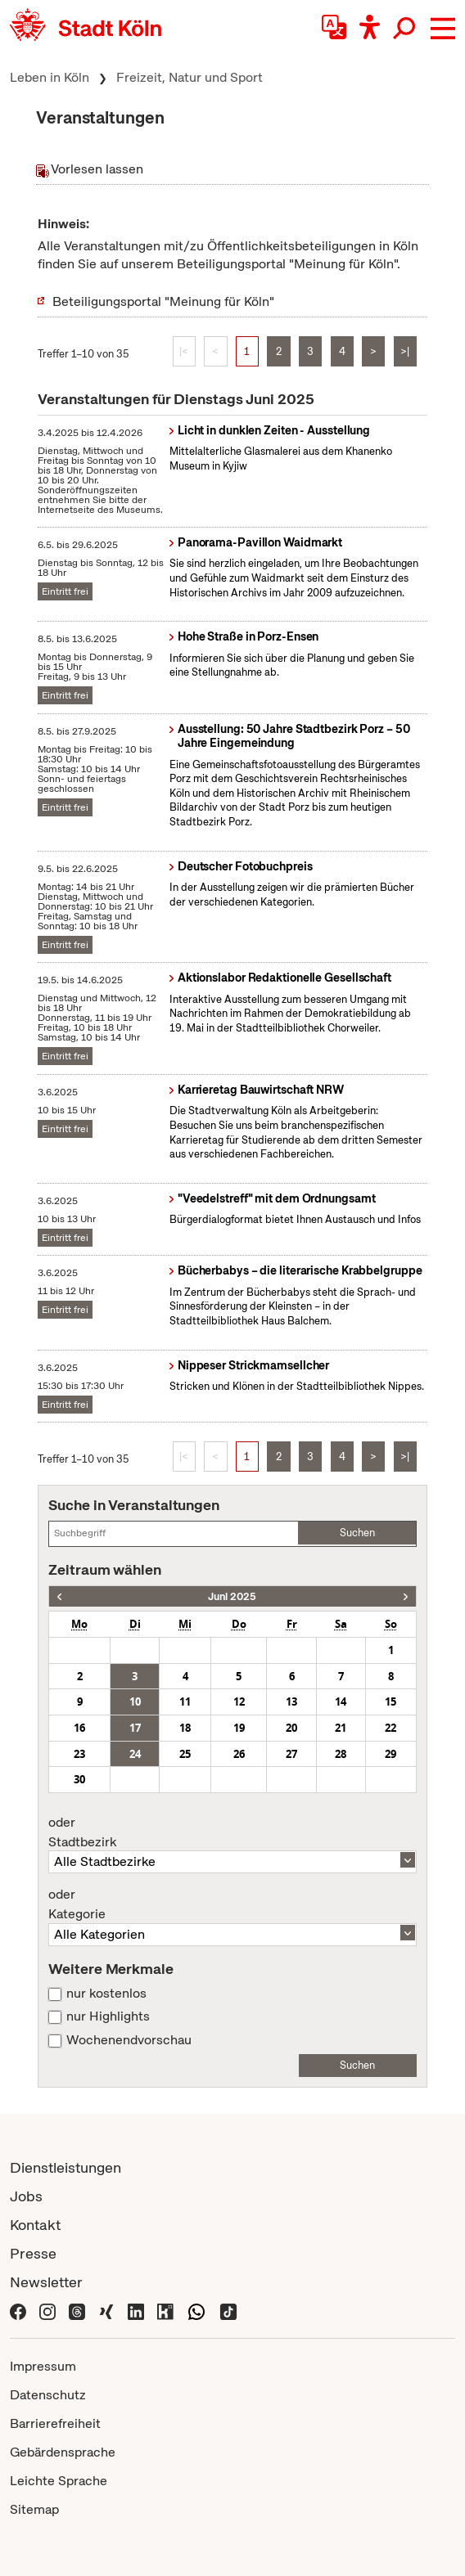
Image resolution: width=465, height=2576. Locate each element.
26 (239, 1754)
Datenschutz (48, 2394)
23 (79, 1754)
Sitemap (34, 2509)
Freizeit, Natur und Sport (189, 77)
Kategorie (232, 1904)
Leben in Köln (49, 77)
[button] (443, 28)
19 (239, 1727)
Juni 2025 (232, 1596)
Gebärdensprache (62, 2452)
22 (390, 1727)
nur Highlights (108, 2016)
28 (340, 1754)
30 (79, 1779)
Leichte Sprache (58, 2480)
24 (135, 1754)
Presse (33, 2253)
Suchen (357, 1533)
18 (185, 1727)
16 (79, 1727)
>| (404, 351)
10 (135, 1701)
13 (291, 1701)
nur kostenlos (106, 1993)
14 (340, 1701)
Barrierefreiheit (55, 2423)
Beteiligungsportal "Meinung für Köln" (163, 301)
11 (185, 1701)
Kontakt (35, 2224)
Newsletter (46, 2282)
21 (340, 1727)
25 (185, 1754)
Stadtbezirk (232, 1832)
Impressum (43, 2366)
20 (291, 1727)
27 (291, 1754)
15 (390, 1701)
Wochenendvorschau (129, 2040)
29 (390, 1754)
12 (239, 1701)
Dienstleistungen (65, 2167)
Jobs (26, 2196)
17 (135, 1727)
